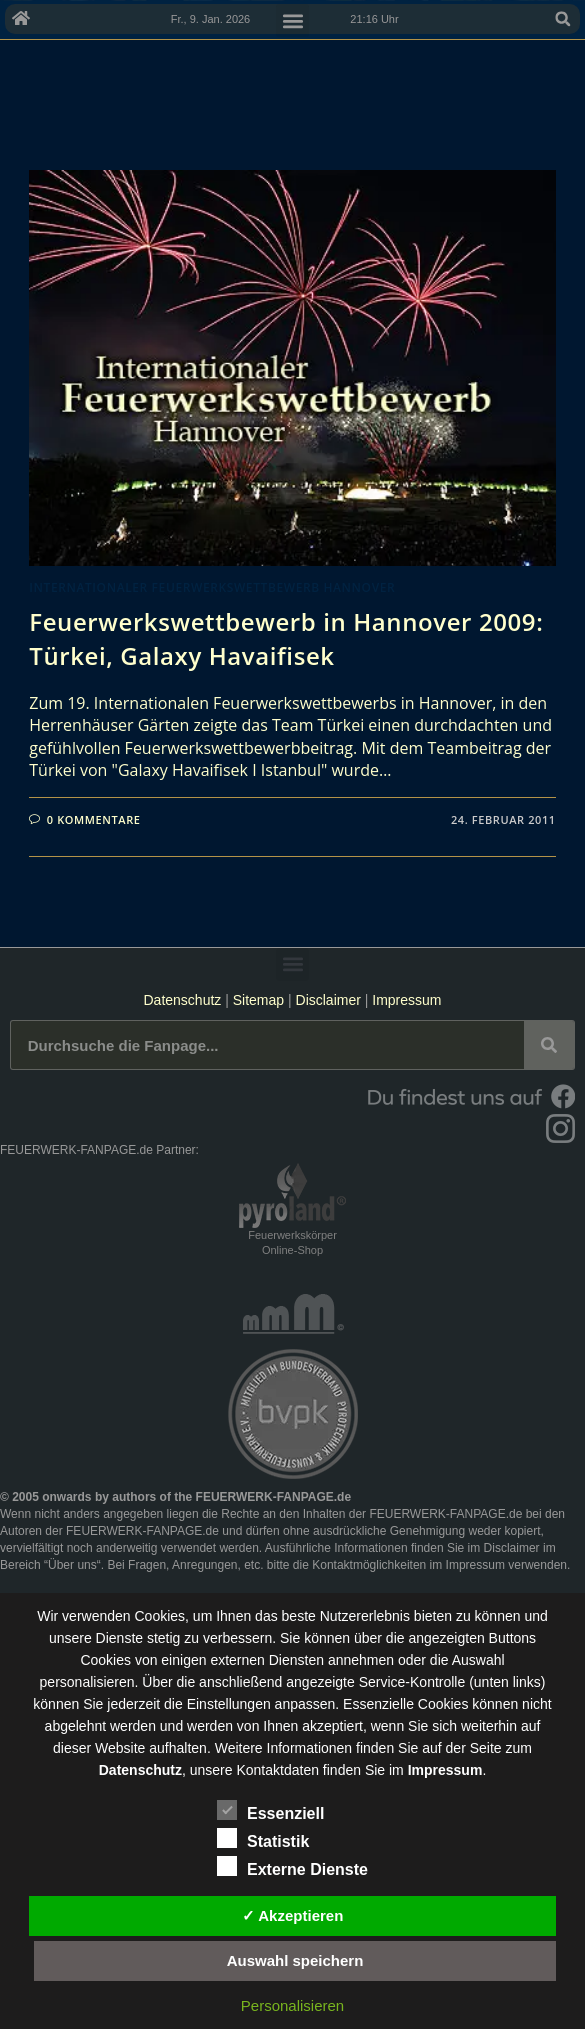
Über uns (72, 1565)
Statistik (263, 1838)
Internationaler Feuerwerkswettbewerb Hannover (212, 587)
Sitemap (260, 1000)
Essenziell (270, 1810)
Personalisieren (292, 2005)
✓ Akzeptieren (293, 1915)
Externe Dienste (292, 1866)
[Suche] (549, 1045)
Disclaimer (328, 1000)
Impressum (406, 1000)
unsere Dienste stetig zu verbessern (160, 1638)
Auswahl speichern (295, 1960)
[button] (563, 19)
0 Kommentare (94, 819)
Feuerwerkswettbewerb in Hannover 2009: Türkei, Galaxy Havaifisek (286, 638)
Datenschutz (182, 1000)
